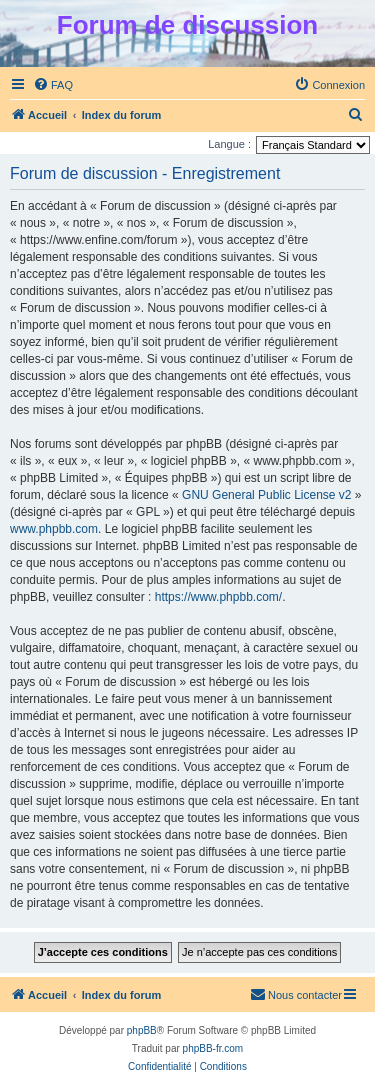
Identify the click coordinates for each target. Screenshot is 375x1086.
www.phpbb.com (54, 529)
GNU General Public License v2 (266, 495)
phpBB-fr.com (213, 1048)
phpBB (142, 1030)
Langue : (229, 144)
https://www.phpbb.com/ (218, 597)
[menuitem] (53, 85)
